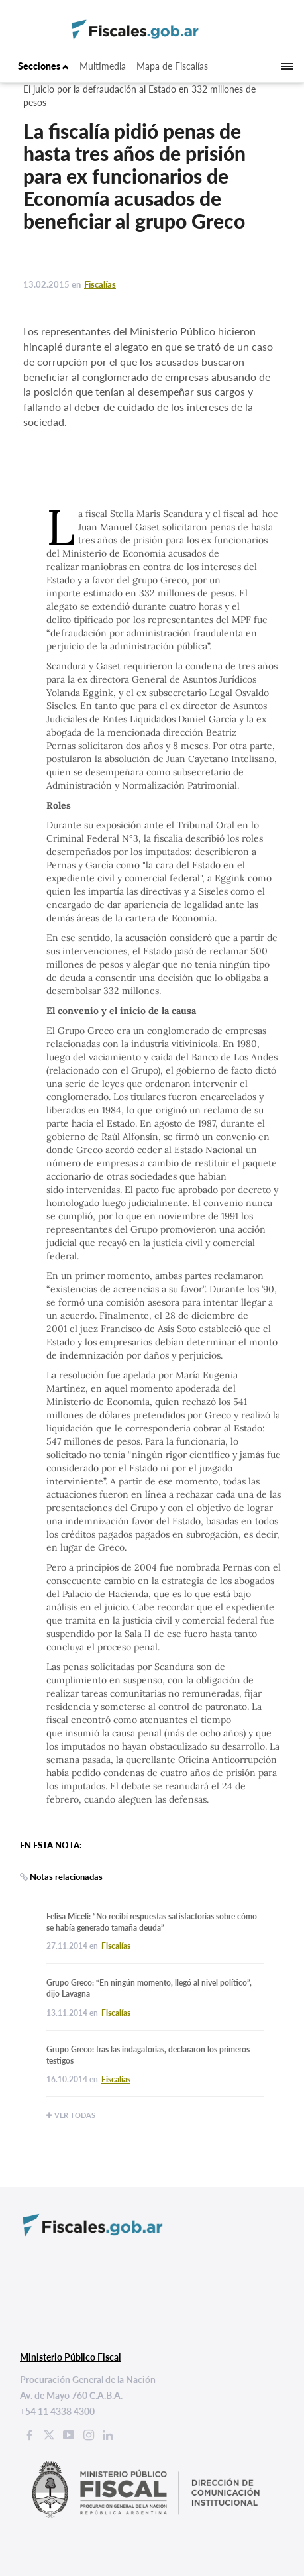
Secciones (43, 66)
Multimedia (102, 66)
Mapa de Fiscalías (172, 66)
